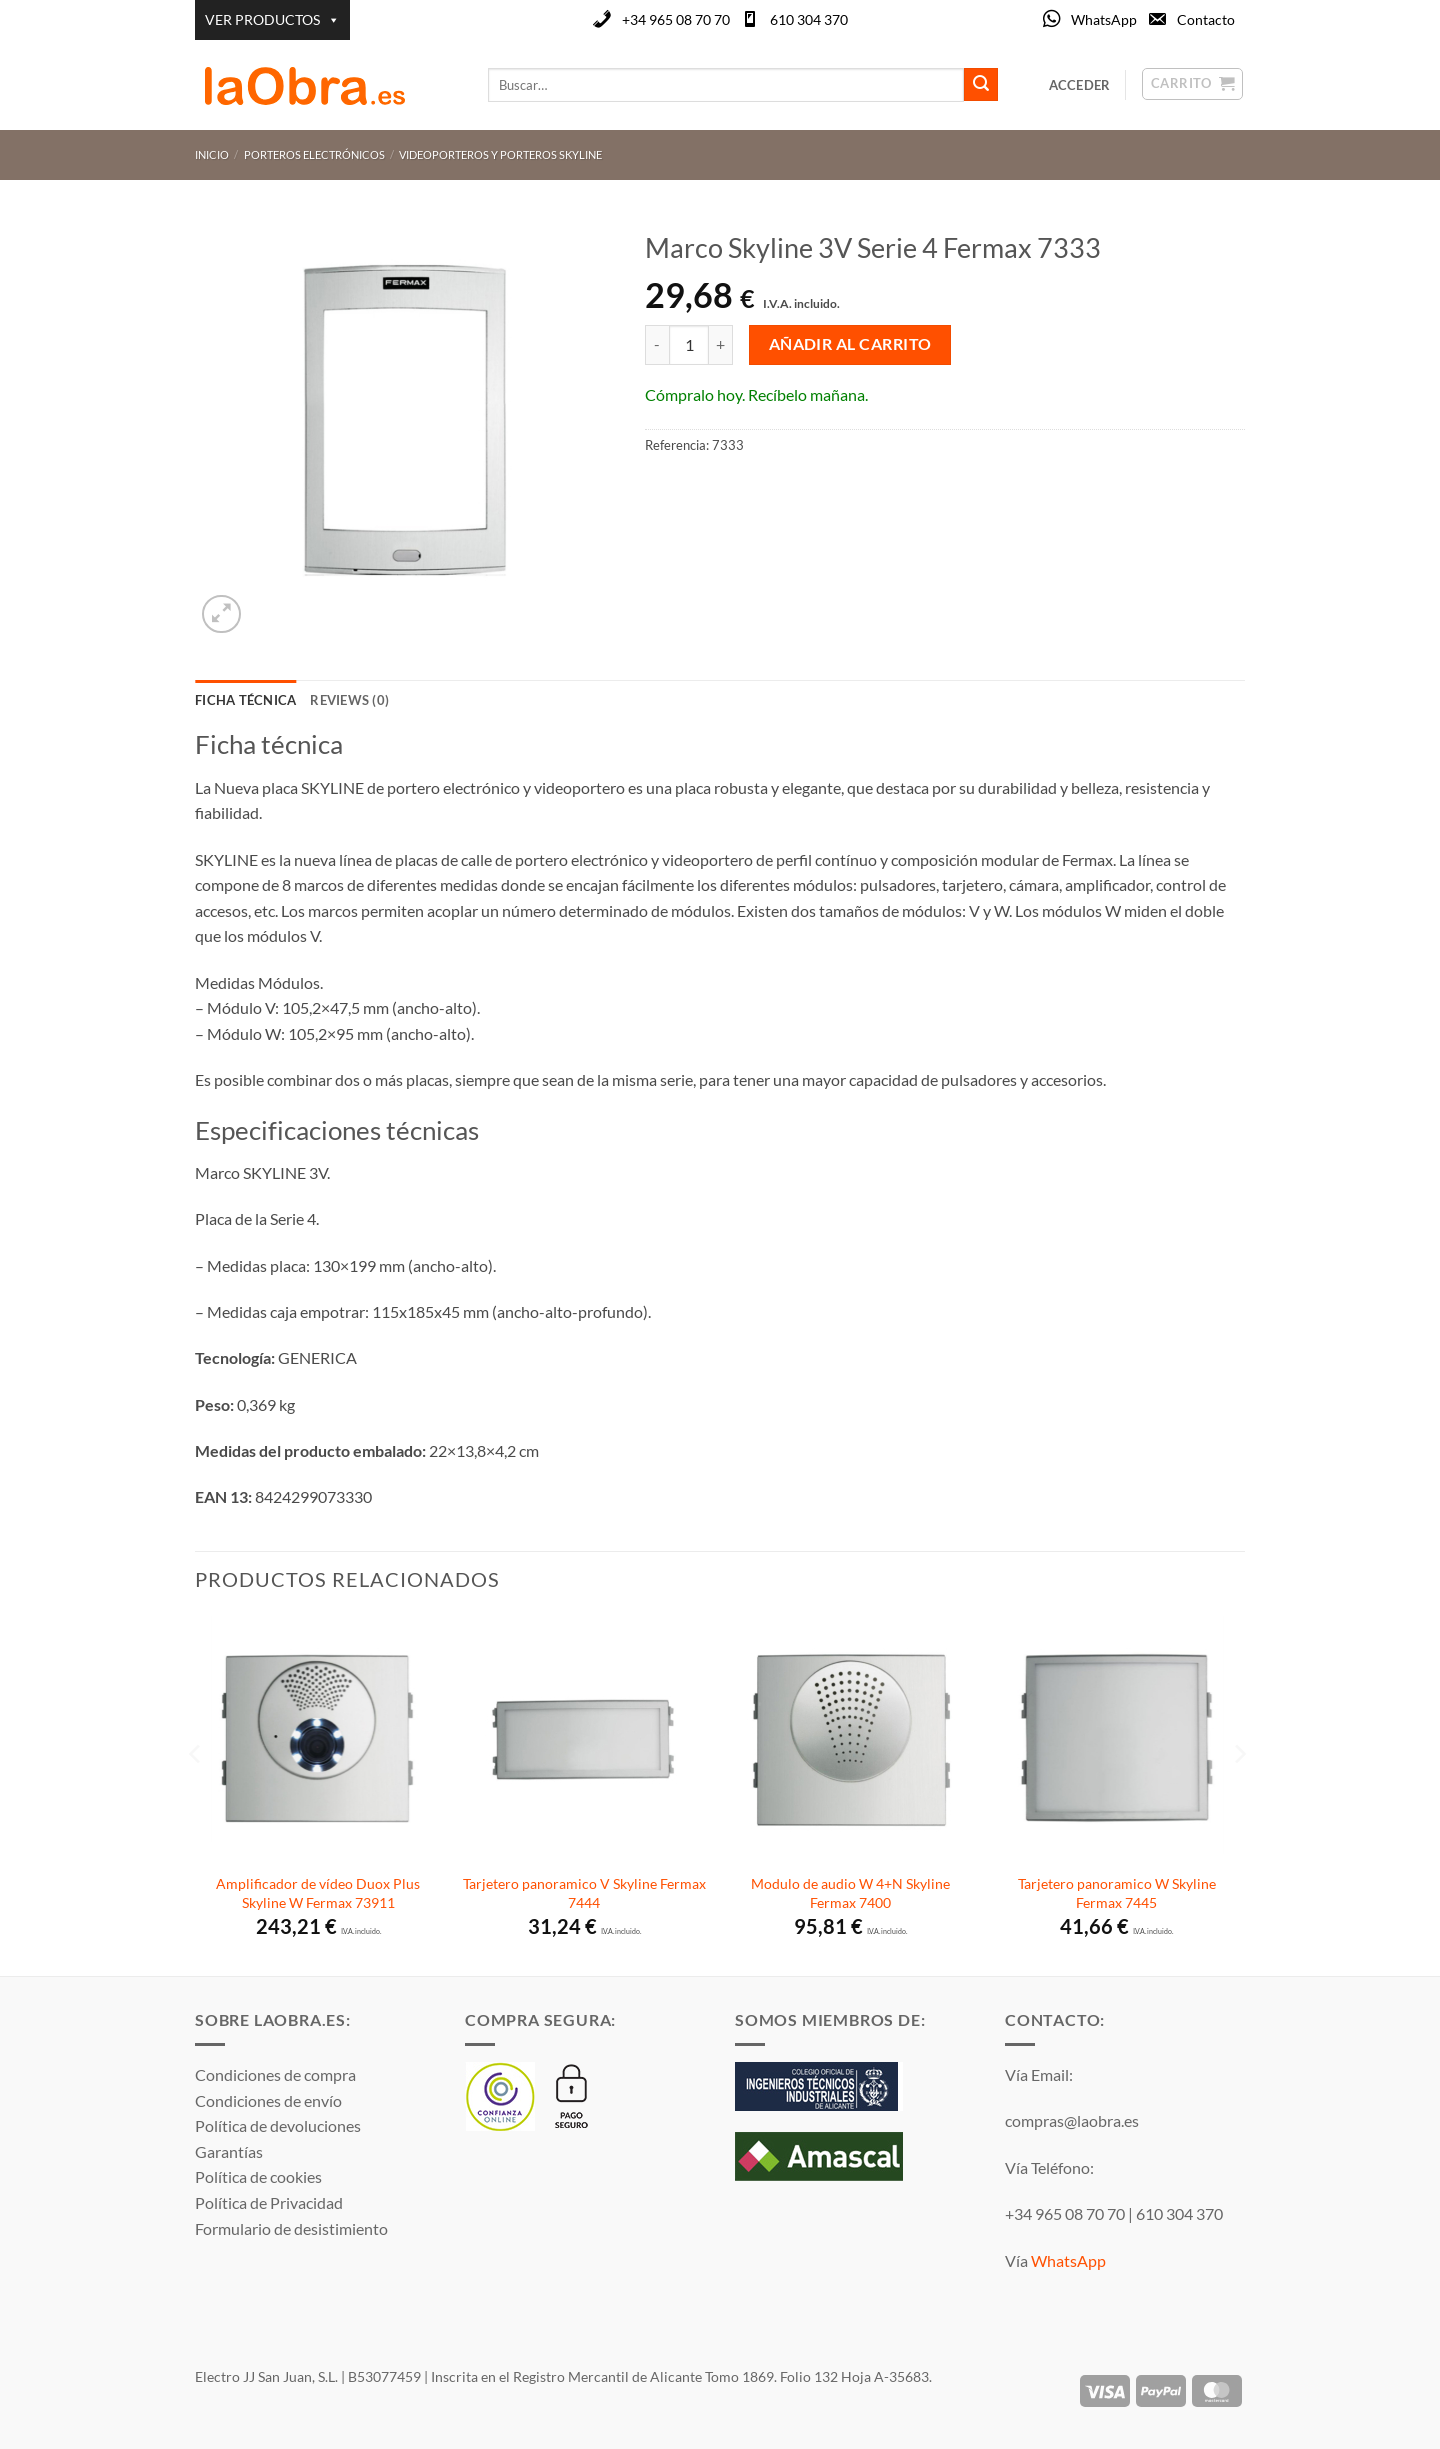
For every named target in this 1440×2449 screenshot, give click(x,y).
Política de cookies (258, 2176)
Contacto (1206, 19)
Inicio (212, 154)
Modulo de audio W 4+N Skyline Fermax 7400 (850, 1893)
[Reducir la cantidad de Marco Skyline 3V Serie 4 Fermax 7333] (657, 345)
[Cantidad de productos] (689, 345)
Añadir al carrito (850, 344)
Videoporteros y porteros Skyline (500, 154)
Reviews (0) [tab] (349, 700)
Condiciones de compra (275, 2074)
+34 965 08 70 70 (676, 19)
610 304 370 (809, 19)
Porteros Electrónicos (314, 154)
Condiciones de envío (268, 2100)
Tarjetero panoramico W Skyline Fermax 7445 (1117, 1893)
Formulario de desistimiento (291, 2228)
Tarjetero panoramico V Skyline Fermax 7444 (584, 1893)
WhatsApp (1104, 19)
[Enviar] (981, 85)
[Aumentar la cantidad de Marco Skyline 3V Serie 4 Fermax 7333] (721, 345)
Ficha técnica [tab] (245, 700)
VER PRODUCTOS (272, 20)
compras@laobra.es (1072, 2120)
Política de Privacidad (269, 2202)
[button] (221, 614)
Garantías (229, 2151)
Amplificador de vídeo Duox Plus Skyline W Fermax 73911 (318, 1893)
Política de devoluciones (278, 2125)
